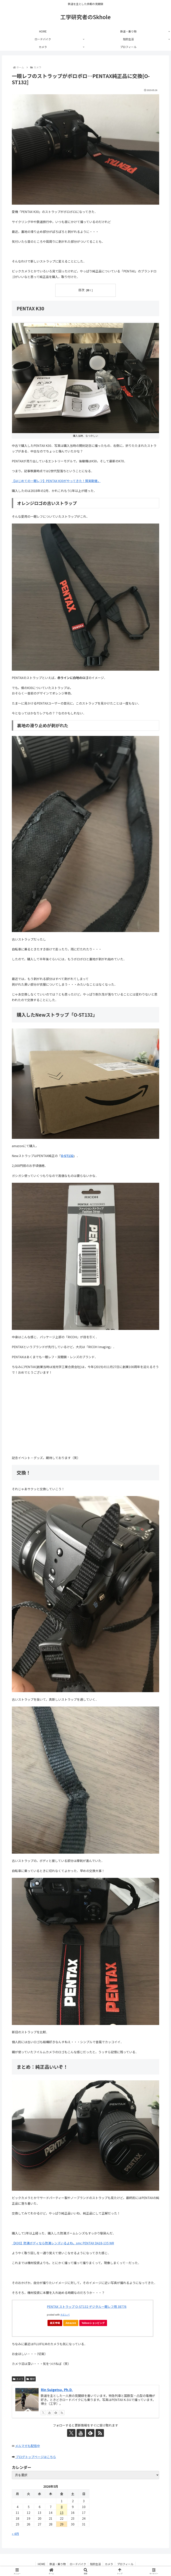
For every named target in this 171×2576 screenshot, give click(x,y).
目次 (81, 290)
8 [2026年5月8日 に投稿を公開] (62, 2506)
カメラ (18, 2378)
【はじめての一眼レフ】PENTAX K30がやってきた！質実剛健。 (56, 480)
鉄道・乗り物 (57, 2564)
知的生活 (95, 2564)
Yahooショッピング (94, 2323)
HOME (41, 2564)
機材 (31, 2378)
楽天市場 (55, 2323)
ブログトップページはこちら (35, 2456)
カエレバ (65, 2314)
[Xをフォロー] (43, 2412)
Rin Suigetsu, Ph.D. (57, 2389)
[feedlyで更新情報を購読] (55, 2412)
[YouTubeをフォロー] (49, 2412)
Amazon (71, 2323)
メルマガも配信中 (27, 2445)
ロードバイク (78, 2564)
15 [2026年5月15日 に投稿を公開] (61, 2512)
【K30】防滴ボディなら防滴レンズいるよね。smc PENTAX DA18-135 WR (63, 2243)
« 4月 (15, 2533)
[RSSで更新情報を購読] (61, 2412)
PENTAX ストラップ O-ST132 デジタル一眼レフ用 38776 (86, 2306)
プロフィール (125, 2564)
